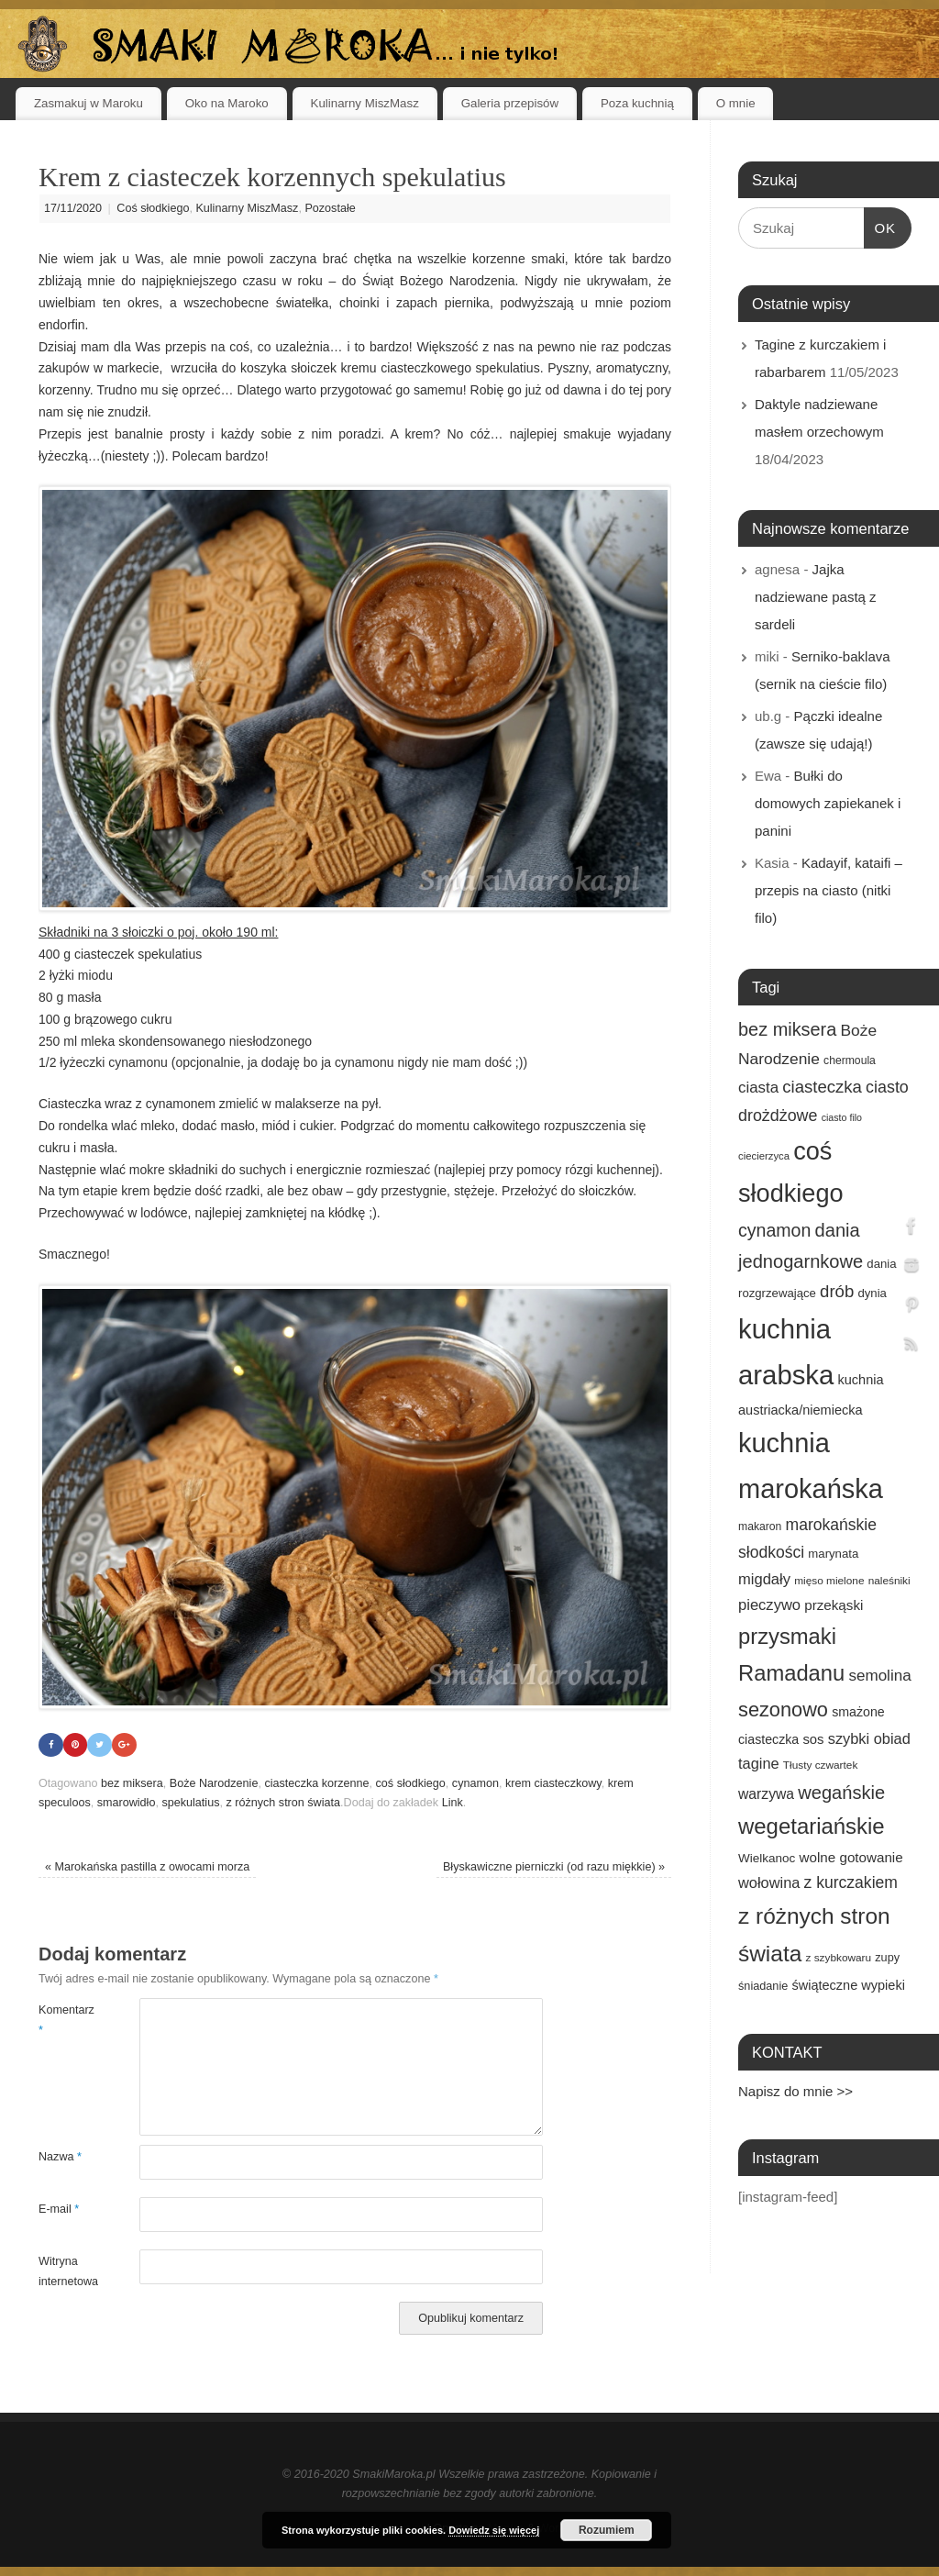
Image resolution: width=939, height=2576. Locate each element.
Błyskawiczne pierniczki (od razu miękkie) (554, 1866)
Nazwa (60, 2157)
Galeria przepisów (509, 103)
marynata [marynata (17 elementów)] (833, 1553)
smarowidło (126, 1803)
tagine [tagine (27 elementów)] (758, 1763)
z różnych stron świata (283, 1803)
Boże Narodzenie (214, 1783)
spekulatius (190, 1803)
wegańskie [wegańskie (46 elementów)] (841, 1792)
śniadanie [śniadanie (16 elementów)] (763, 1986)
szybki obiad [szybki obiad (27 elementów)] (869, 1738)
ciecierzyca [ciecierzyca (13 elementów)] (764, 1155)
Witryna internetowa (64, 2272)
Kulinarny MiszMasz (365, 103)
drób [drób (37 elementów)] (837, 1291)
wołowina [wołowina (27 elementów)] (769, 1882)
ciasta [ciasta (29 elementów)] (758, 1087)
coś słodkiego (411, 1783)
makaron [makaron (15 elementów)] (759, 1526)
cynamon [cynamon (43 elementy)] (774, 1230)
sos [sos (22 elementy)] (812, 1739)
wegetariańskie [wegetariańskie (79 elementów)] (811, 1826)
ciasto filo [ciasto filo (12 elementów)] (842, 1117)
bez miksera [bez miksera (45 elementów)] (787, 1029)
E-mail (59, 2210)
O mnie (736, 103)
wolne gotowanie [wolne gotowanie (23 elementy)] (851, 1857)
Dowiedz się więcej (493, 2530)
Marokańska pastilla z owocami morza (147, 1866)
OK (880, 226)
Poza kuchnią (637, 103)
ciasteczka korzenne (316, 1783)
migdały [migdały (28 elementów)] (764, 1579)
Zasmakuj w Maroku (88, 103)
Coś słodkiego (152, 208)
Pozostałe (329, 208)
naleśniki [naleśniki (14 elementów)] (889, 1580)
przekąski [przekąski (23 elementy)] (833, 1605)
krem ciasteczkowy (553, 1783)
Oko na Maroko (227, 103)
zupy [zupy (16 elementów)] (887, 1957)
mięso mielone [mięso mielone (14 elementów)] (829, 1580)
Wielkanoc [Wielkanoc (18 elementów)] (766, 1858)
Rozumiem (607, 2530)
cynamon (475, 1783)
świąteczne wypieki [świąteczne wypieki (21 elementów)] (847, 1985)
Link (452, 1803)
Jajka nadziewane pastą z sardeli (816, 596)
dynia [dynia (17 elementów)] (872, 1293)
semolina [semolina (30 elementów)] (879, 1675)
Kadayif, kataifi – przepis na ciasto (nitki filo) (828, 890)
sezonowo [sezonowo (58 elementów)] (783, 1709)
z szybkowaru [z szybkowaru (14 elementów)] (838, 1957)
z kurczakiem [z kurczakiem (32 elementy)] (851, 1882)
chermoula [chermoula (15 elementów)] (849, 1060)
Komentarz (64, 2020)
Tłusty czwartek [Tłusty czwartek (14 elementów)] (820, 1765)
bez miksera (132, 1783)
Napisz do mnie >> (795, 2091)
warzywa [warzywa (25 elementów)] (766, 1794)
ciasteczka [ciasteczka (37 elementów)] (822, 1086)
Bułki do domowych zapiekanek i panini (827, 803)
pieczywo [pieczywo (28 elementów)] (769, 1605)
